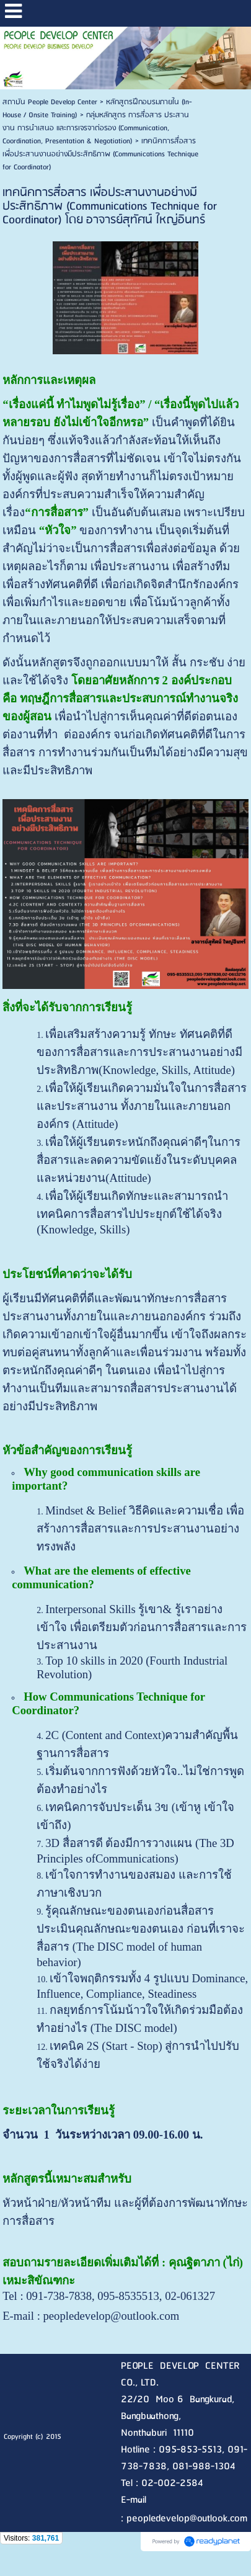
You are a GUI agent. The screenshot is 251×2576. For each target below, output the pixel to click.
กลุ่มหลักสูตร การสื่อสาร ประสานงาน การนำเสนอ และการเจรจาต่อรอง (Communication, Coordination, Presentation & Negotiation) (95, 128)
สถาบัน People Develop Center (49, 102)
